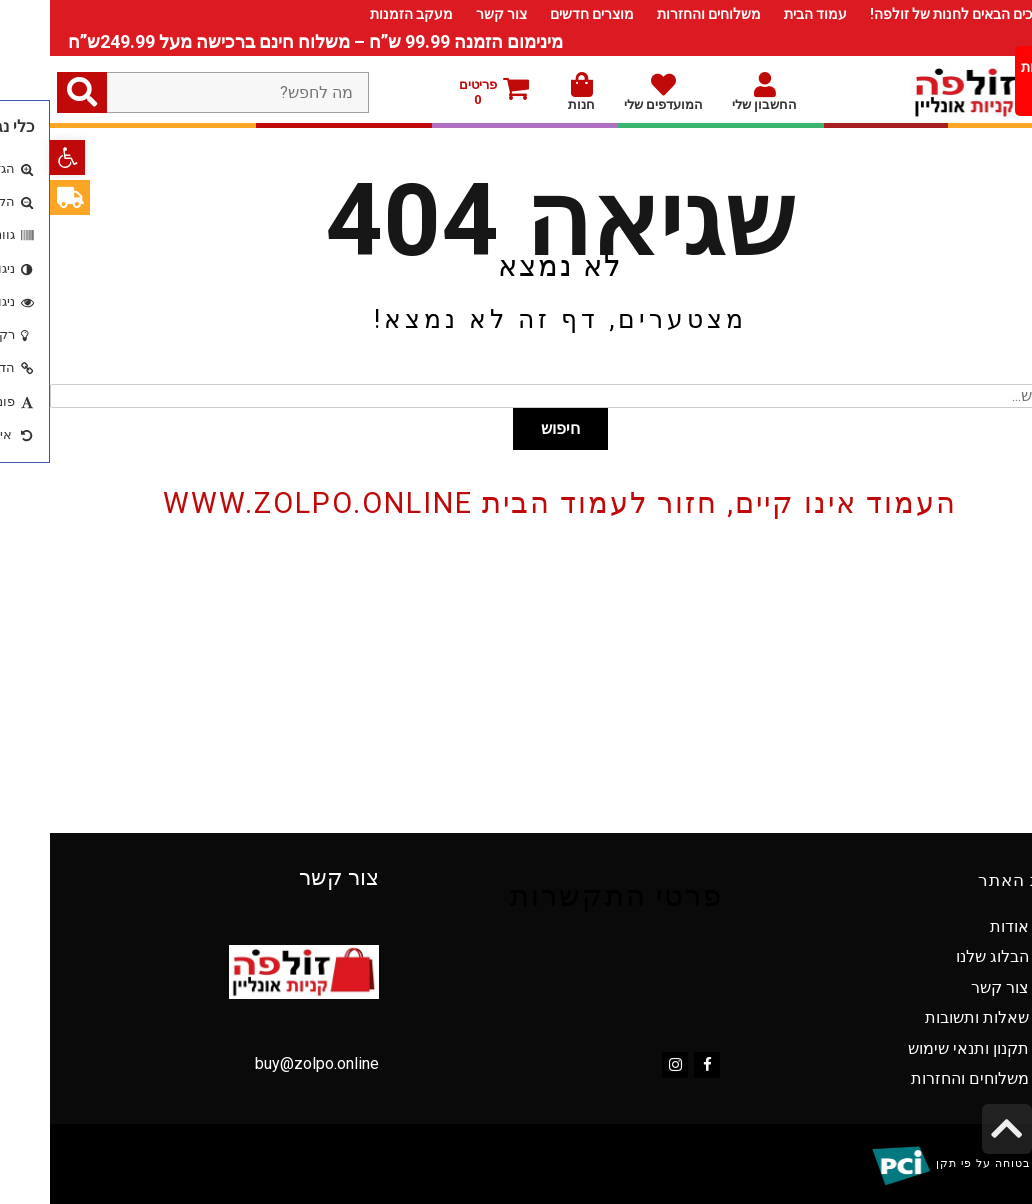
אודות (959, 926)
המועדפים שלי (613, 92)
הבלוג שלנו (942, 956)
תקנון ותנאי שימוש (918, 1048)
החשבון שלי (714, 92)
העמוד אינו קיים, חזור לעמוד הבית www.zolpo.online (510, 503)
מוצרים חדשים (542, 14)
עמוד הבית (765, 14)
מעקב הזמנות (361, 14)
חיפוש (510, 428)
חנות (531, 92)
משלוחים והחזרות (659, 14)
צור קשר (451, 14)
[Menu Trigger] (997, 81)
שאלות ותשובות (927, 1017)
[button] (17, 157)
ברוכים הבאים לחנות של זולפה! (911, 14)
